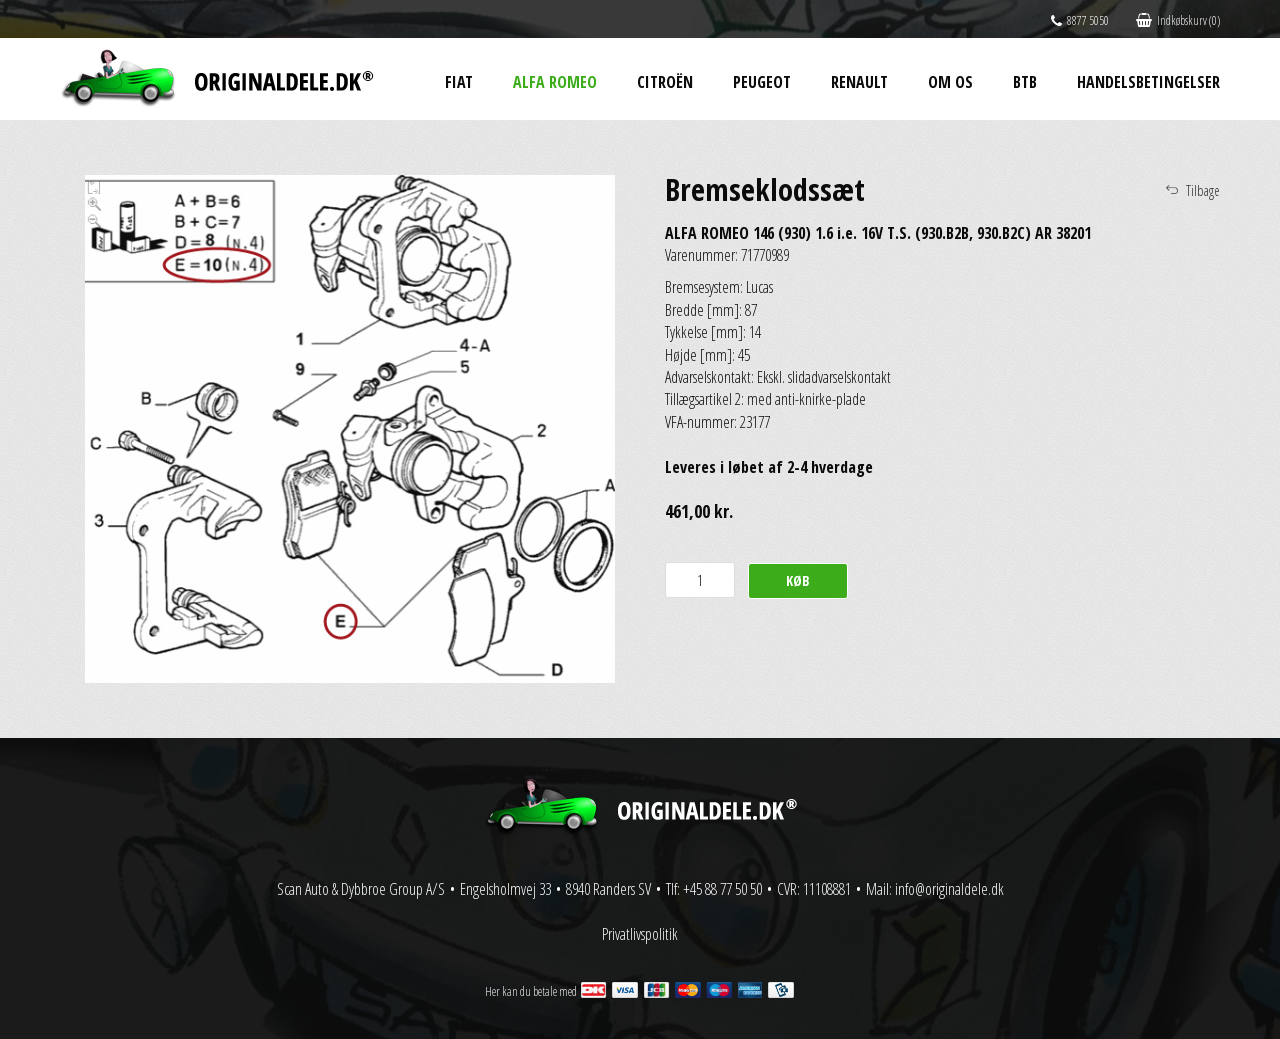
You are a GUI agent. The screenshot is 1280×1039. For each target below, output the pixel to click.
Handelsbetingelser (1148, 82)
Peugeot (762, 82)
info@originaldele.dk (949, 889)
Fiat (459, 82)
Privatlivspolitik (640, 934)
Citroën (665, 82)
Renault (859, 82)
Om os (950, 82)
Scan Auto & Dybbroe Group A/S (361, 889)
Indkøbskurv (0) (1178, 20)
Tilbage (1203, 190)
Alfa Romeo (555, 82)
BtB (1025, 82)
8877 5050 (1080, 20)
